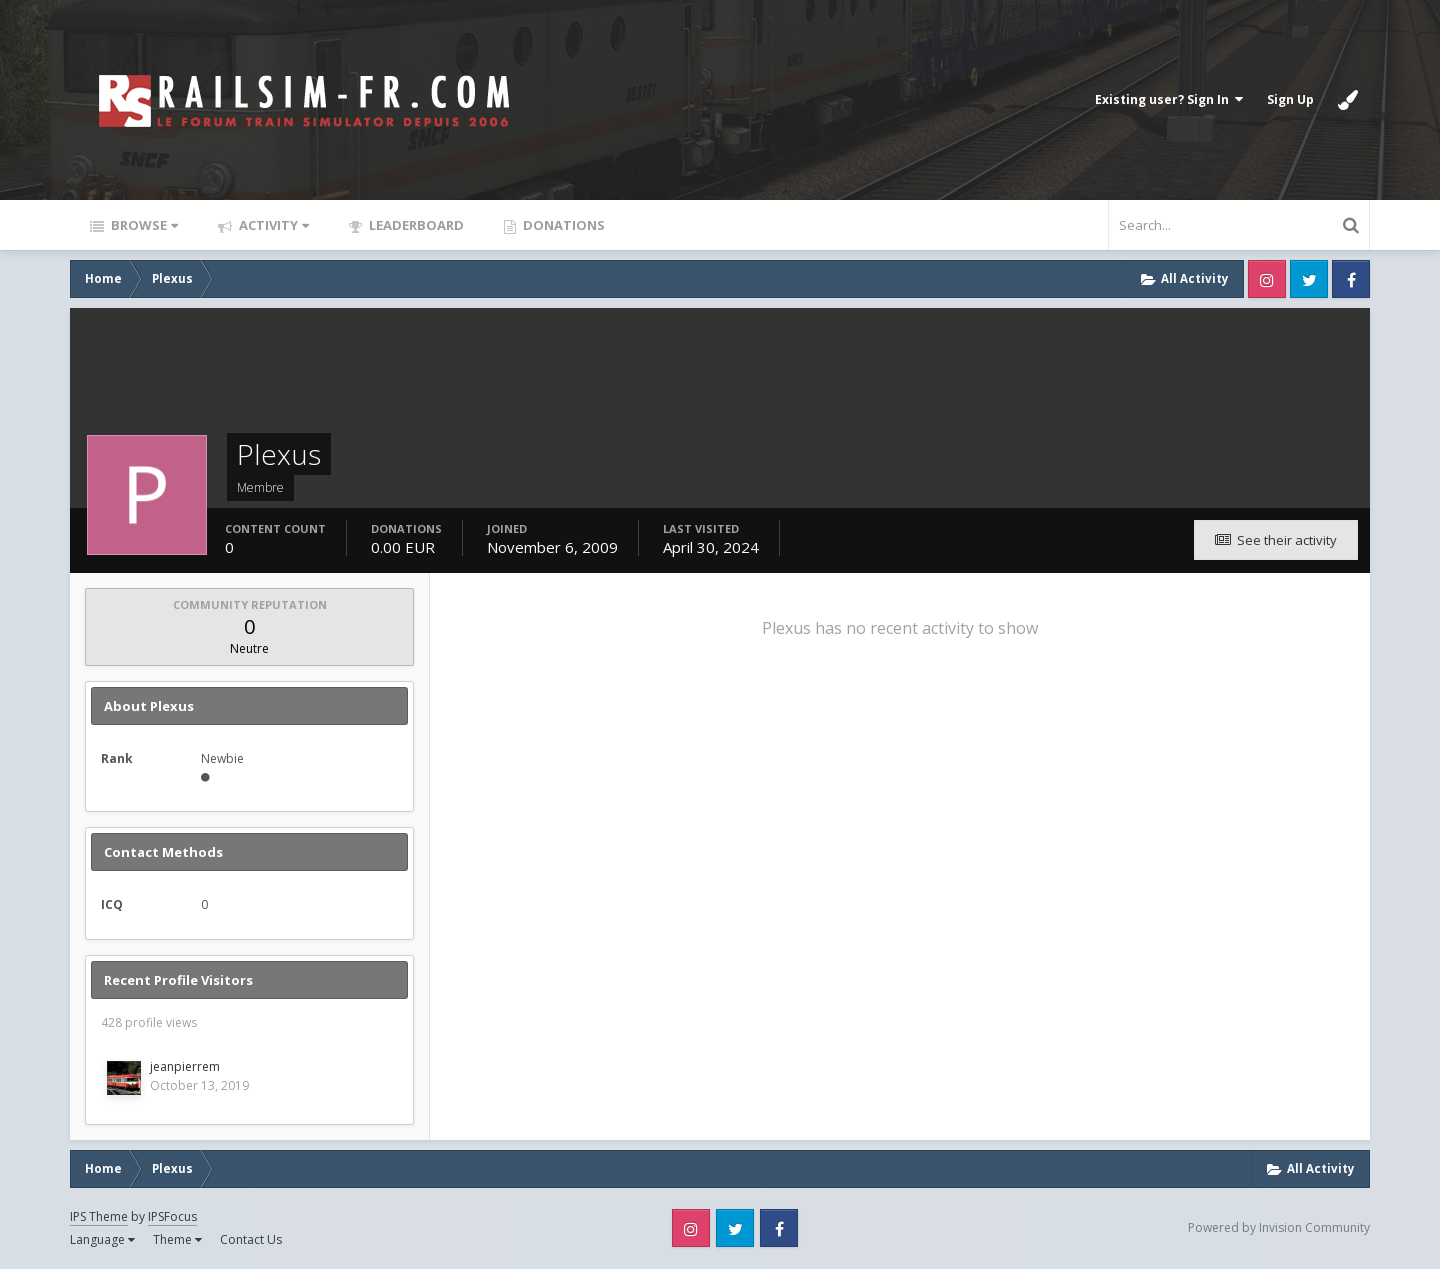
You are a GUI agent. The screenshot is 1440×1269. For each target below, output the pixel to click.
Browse (143, 225)
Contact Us (251, 1239)
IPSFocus (172, 1216)
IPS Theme (99, 1216)
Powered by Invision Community (1279, 1227)
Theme (177, 1239)
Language (102, 1239)
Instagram (1267, 279)
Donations (562, 225)
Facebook (1351, 279)
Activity (272, 225)
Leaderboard (415, 225)
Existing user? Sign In (1169, 99)
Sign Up (1290, 99)
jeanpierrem (185, 1066)
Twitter (1309, 279)
